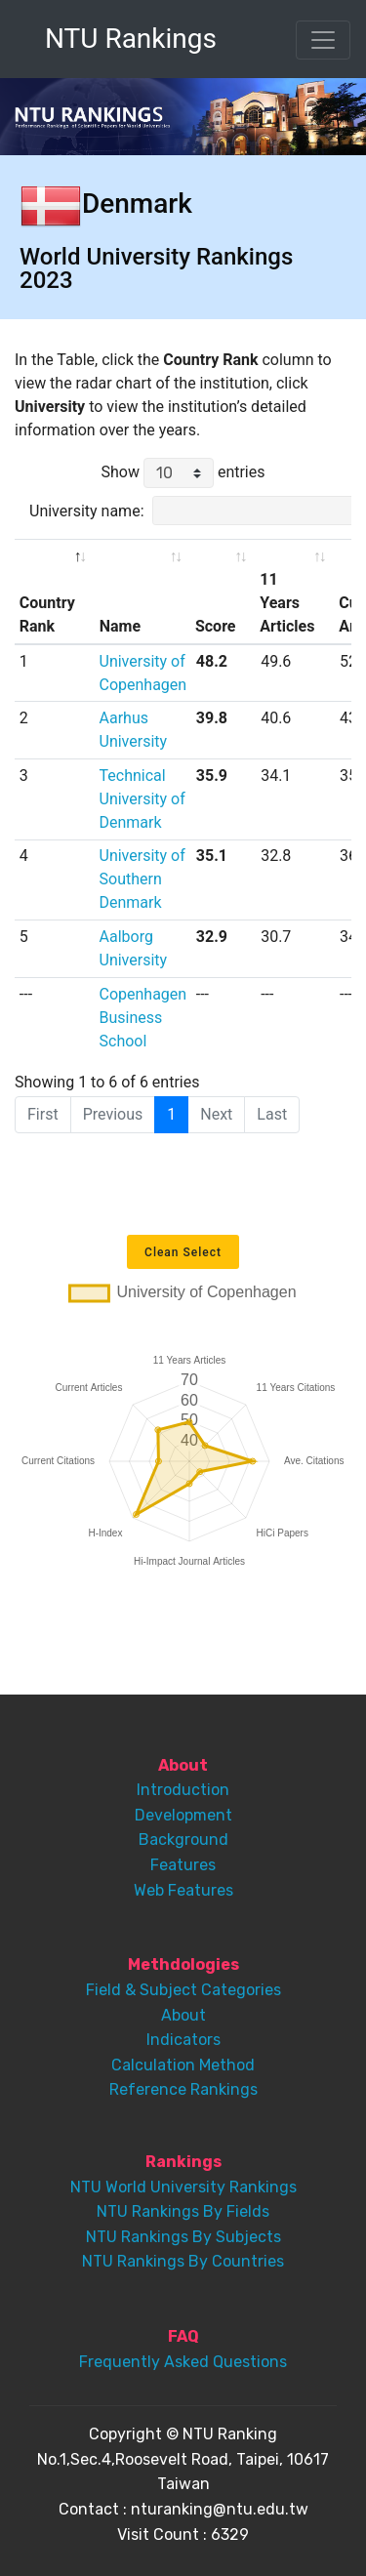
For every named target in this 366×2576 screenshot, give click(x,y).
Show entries (182, 473)
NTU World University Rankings (183, 2187)
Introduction (183, 1789)
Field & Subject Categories (183, 1990)
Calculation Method (183, 2065)
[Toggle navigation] (323, 40)
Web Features (183, 1890)
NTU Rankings (131, 38)
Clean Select (183, 1252)
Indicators (183, 2039)
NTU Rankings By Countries (183, 2261)
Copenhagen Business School (143, 1017)
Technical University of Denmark (142, 799)
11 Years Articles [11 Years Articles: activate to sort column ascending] (287, 602)
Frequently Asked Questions (183, 2361)
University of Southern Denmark (142, 879)
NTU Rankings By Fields (183, 2211)
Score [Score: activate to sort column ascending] (215, 626)
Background (183, 1839)
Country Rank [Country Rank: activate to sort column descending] (47, 614)
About (183, 2015)
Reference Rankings (183, 2089)
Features (183, 1865)
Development (183, 1815)
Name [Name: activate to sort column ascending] (120, 626)
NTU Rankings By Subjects (183, 2237)
